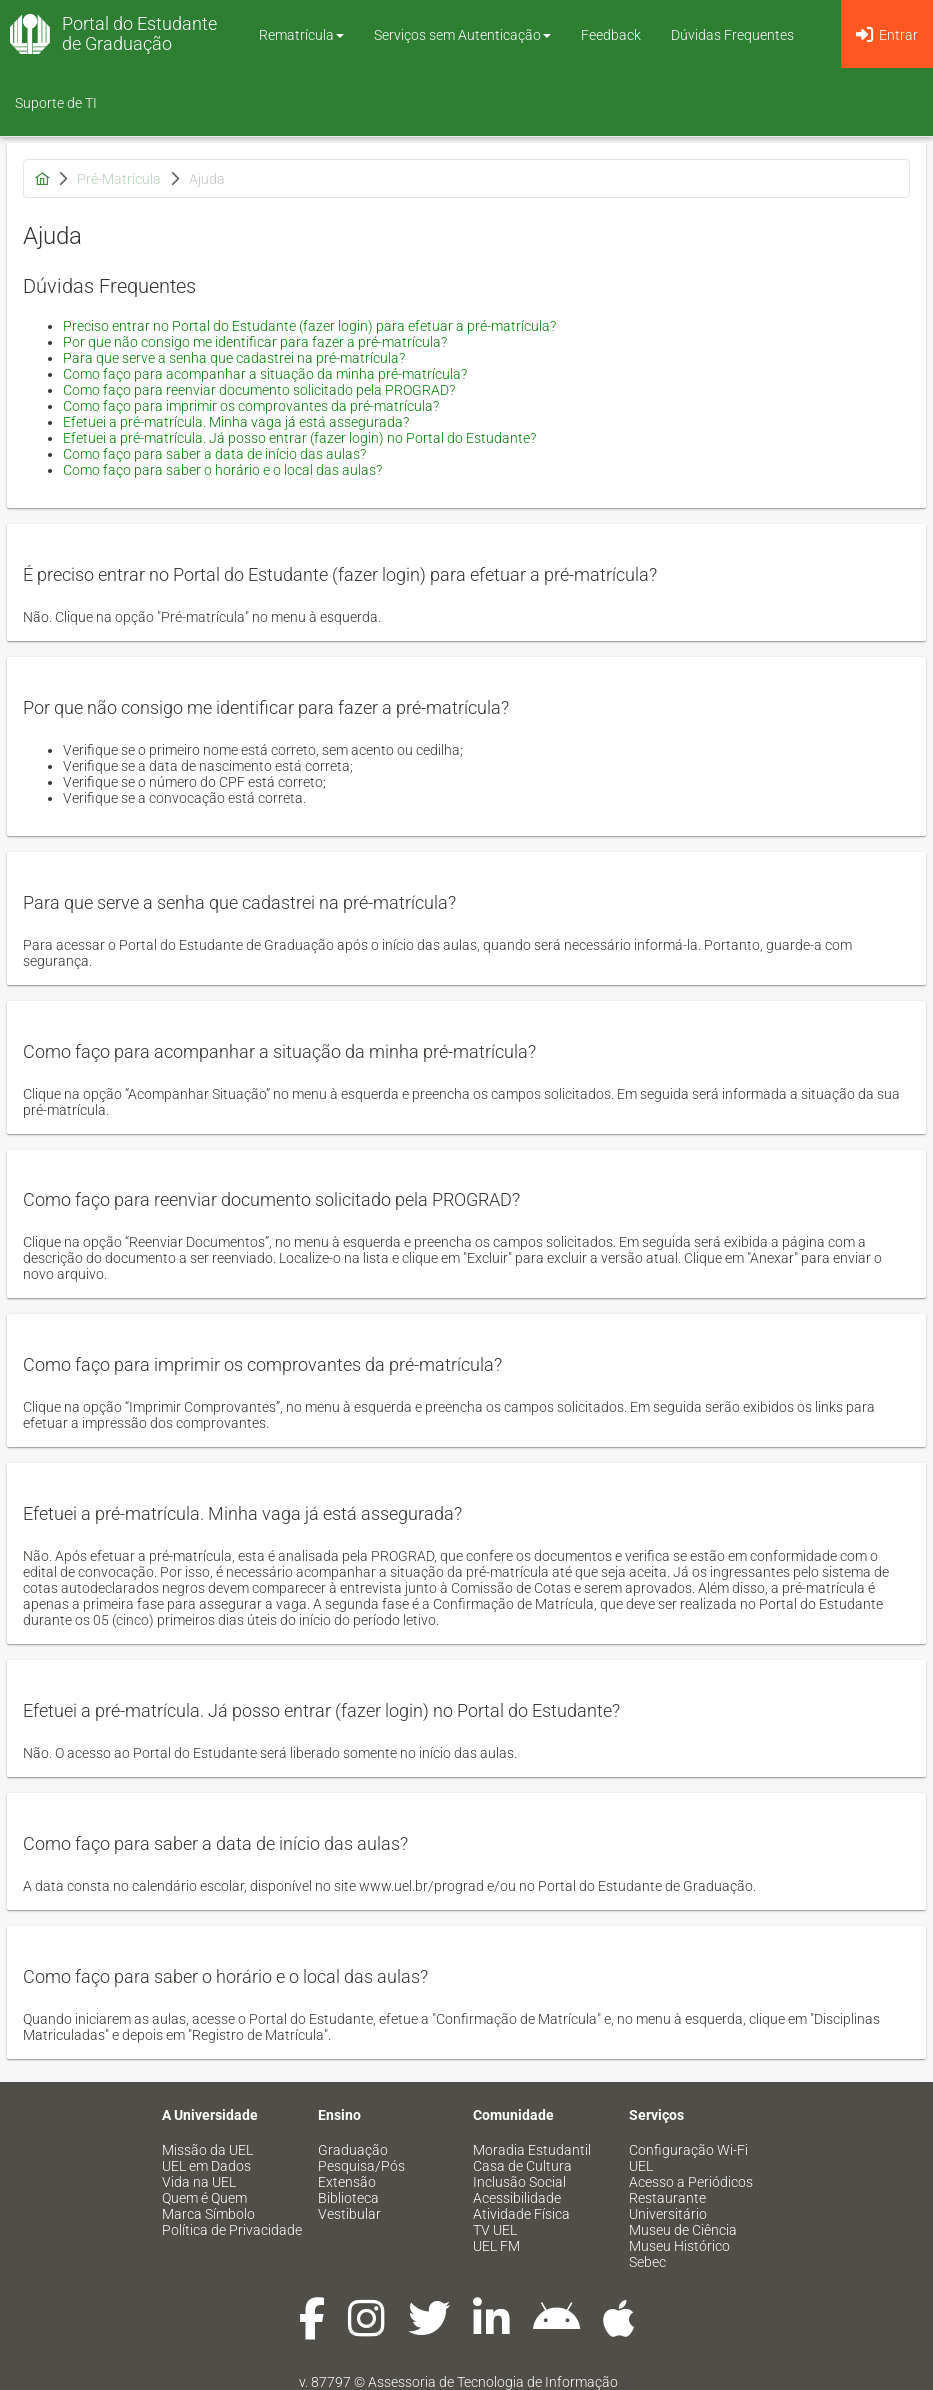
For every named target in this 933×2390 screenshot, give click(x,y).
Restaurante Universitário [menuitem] (668, 2206)
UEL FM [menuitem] (496, 2246)
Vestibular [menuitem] (349, 2214)
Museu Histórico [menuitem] (679, 2246)
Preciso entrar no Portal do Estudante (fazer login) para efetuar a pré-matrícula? (309, 326)
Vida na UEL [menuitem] (199, 2182)
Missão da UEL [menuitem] (207, 2150)
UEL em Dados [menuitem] (206, 2166)
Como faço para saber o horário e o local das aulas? (222, 470)
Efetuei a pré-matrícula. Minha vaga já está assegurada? (236, 422)
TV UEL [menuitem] (495, 2230)
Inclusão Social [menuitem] (519, 2182)
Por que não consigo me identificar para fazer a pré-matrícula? (255, 342)
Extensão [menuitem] (347, 2182)
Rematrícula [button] (301, 35)
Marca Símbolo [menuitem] (208, 2214)
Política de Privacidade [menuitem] (232, 2230)
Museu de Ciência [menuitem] (683, 2230)
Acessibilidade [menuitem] (517, 2198)
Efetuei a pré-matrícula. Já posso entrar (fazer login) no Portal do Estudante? (299, 438)
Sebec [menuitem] (647, 2262)
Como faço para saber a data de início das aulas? (214, 454)
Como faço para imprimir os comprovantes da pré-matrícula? (251, 406)
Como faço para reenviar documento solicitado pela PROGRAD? (259, 390)
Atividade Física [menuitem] (521, 2214)
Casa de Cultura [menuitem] (522, 2166)
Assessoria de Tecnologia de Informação (493, 2382)
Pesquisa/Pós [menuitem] (361, 2166)
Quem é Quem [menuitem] (204, 2198)
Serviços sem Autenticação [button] (462, 35)
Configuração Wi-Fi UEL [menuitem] (688, 2158)
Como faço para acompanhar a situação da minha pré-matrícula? (265, 374)
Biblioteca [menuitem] (348, 2198)
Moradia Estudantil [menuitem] (532, 2150)
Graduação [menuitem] (353, 2150)
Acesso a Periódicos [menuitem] (691, 2182)
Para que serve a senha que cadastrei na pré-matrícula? (234, 358)
